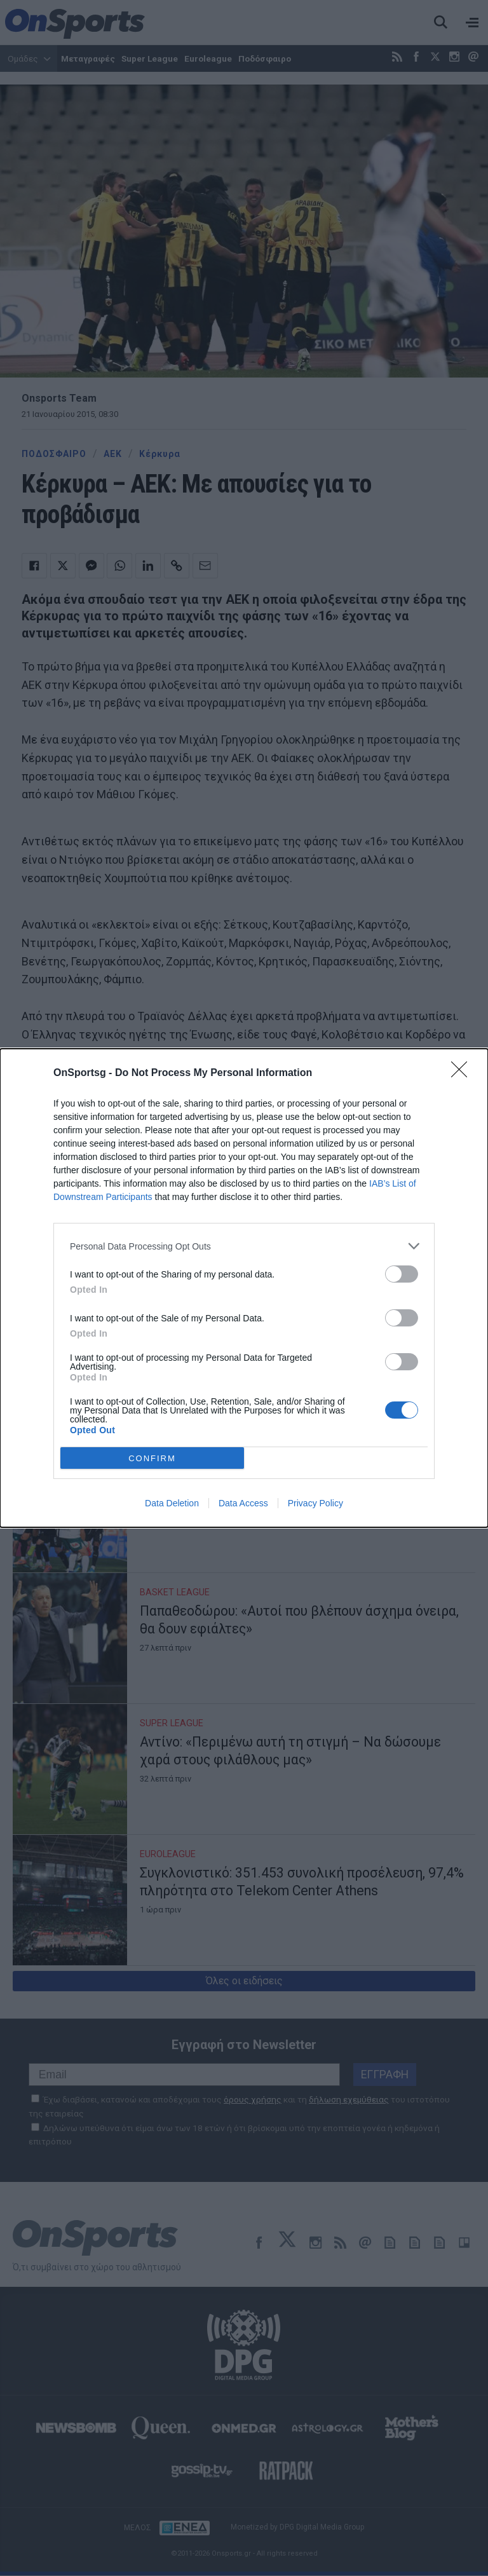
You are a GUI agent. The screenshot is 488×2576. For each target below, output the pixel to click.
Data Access (243, 1503)
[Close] (463, 1073)
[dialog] (244, 1288)
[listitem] (244, 1246)
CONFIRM (152, 1458)
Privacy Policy (315, 1503)
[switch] (401, 1274)
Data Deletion (172, 1503)
